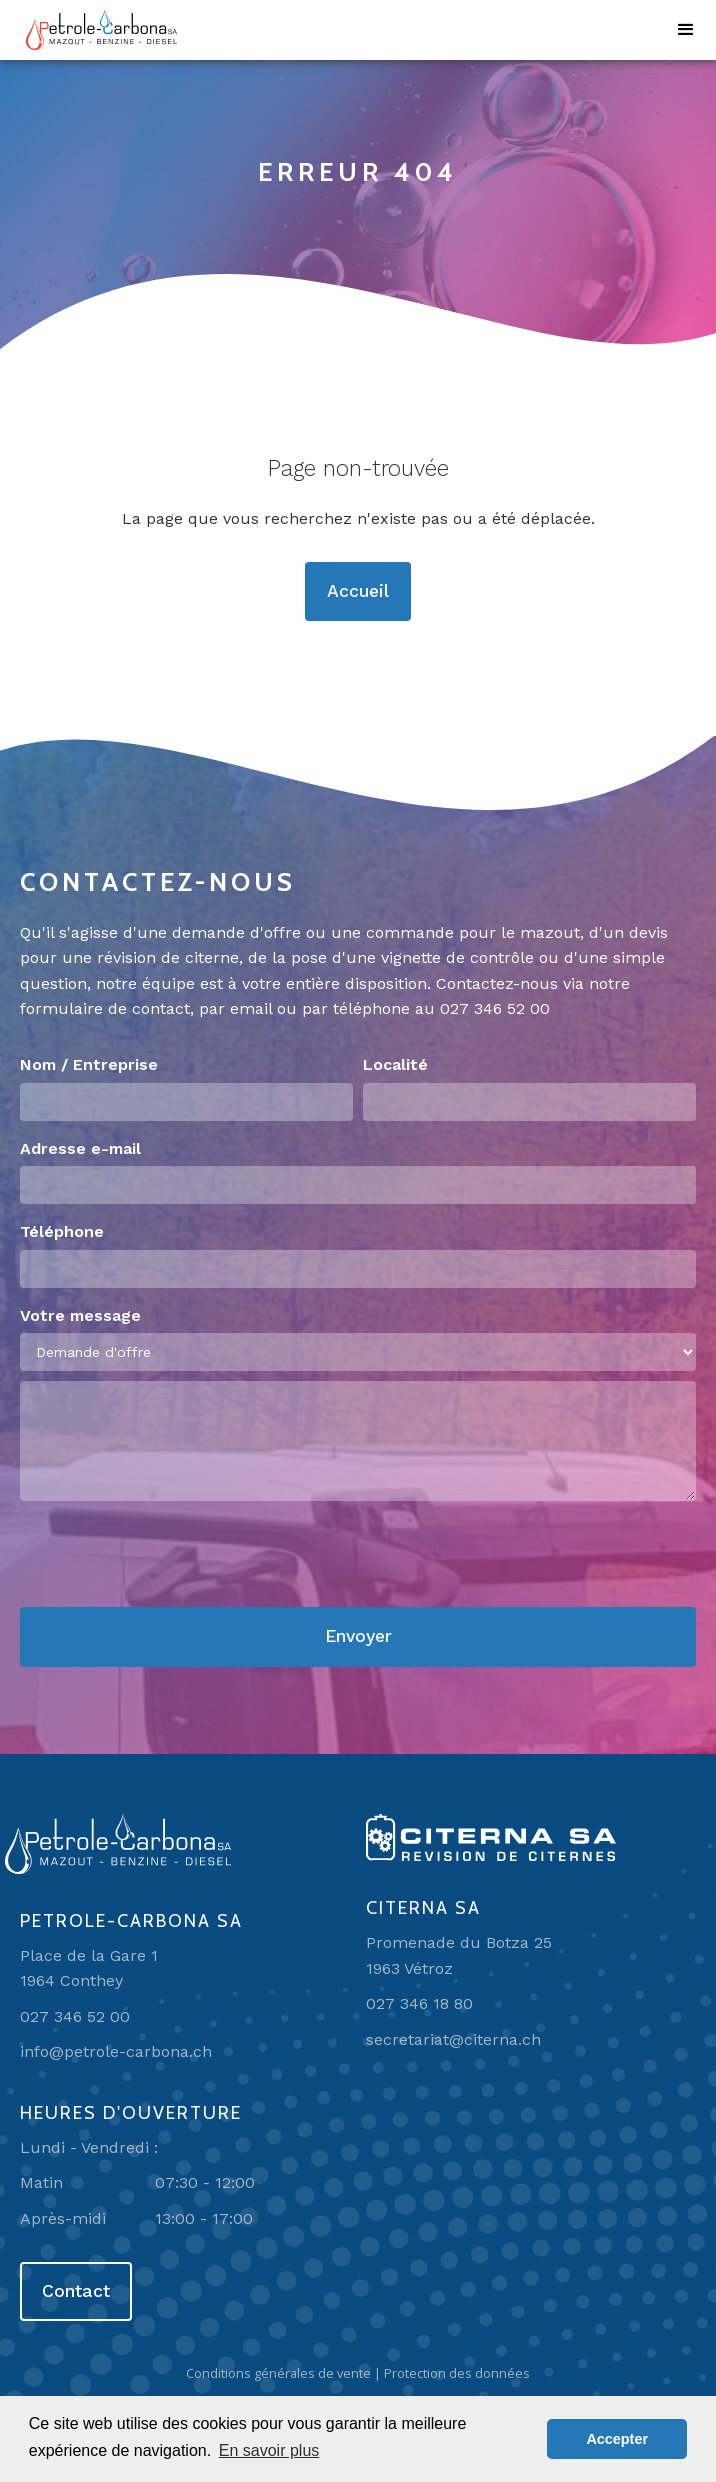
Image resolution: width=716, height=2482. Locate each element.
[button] (686, 30)
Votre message (80, 1315)
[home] (96, 30)
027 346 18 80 (419, 2003)
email (251, 1008)
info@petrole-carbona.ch (116, 2051)
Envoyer (358, 1636)
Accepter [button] (617, 2439)
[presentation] (172, 1555)
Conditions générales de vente (278, 2373)
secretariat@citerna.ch (453, 2039)
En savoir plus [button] (269, 2450)
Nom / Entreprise (89, 1064)
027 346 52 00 (495, 1008)
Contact (76, 2291)
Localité (395, 1064)
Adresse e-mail (80, 1148)
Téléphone (62, 1231)
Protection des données (457, 2373)
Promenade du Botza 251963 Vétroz (459, 1955)
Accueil (358, 591)
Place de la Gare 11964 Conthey (89, 1968)
